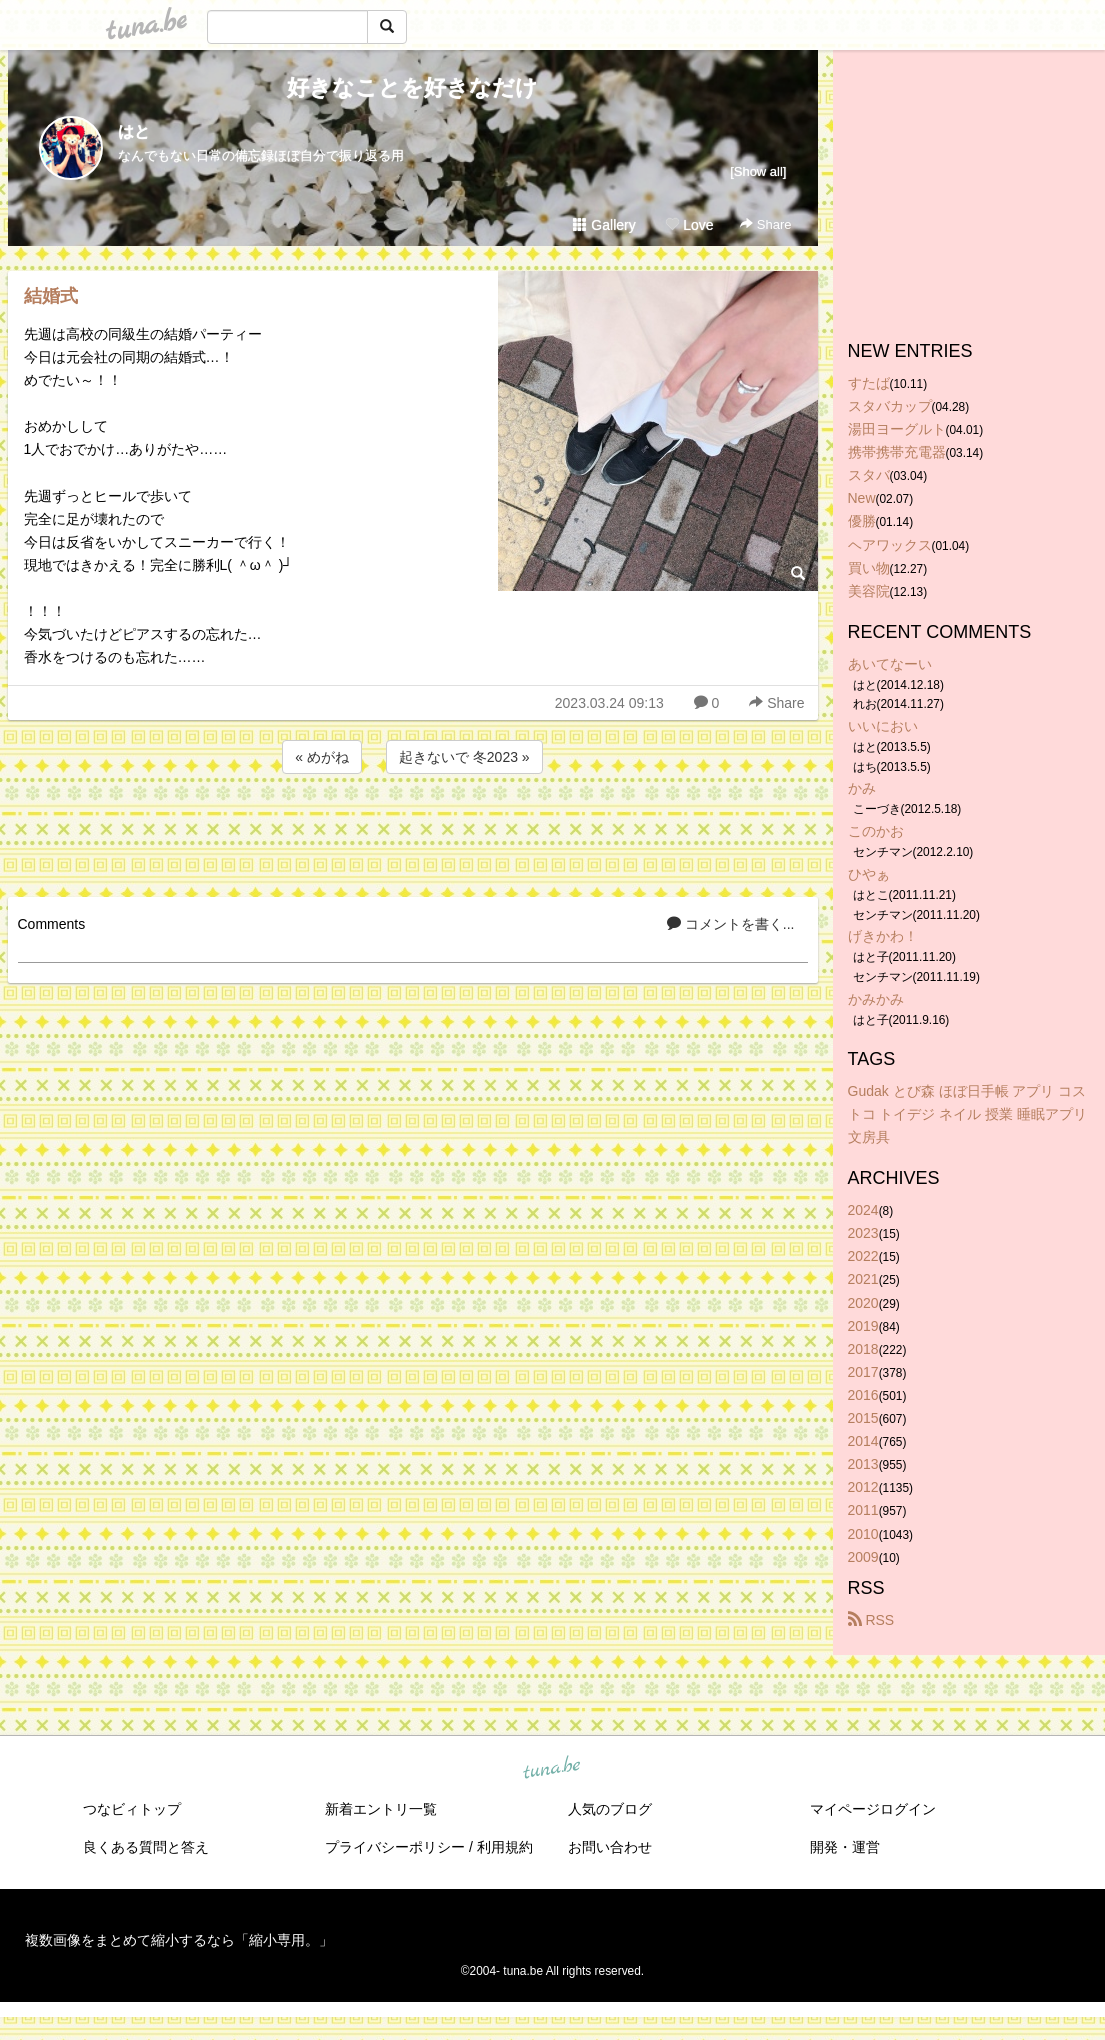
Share (765, 224)
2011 (863, 1510)
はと (134, 131)
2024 (863, 1210)
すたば (869, 383)
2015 (863, 1418)
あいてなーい (890, 664)
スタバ (869, 475)
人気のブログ (610, 1809)
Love (689, 225)
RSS (871, 1620)
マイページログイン (873, 1809)
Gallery (604, 225)
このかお (876, 831)
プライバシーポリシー (395, 1847)
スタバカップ (890, 406)
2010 (863, 1534)
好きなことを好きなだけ (412, 87)
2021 (863, 1279)
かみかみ (876, 999)
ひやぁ (869, 874)
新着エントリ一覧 (381, 1809)
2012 (863, 1487)
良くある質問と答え (146, 1847)
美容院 (869, 591)
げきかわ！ (883, 936)
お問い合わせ (610, 1847)
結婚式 (51, 296)
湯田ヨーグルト (897, 429)
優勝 (862, 521)
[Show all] (758, 171)
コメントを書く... (731, 924)
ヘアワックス (890, 545)
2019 (863, 1326)
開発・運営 (845, 1847)
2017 (863, 1372)
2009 (863, 1557)
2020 (863, 1303)
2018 (863, 1349)
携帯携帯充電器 (897, 452)
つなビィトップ (132, 1809)
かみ (862, 788)
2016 (863, 1395)
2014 (863, 1441)
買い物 (869, 568)
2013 (863, 1464)
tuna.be (552, 1768)
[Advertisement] (413, 832)
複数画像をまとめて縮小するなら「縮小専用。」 (179, 1940)
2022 (863, 1256)
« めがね (322, 757)
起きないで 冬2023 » (464, 757)
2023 (863, 1233)
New (862, 498)
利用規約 (505, 1847)
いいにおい (883, 726)
